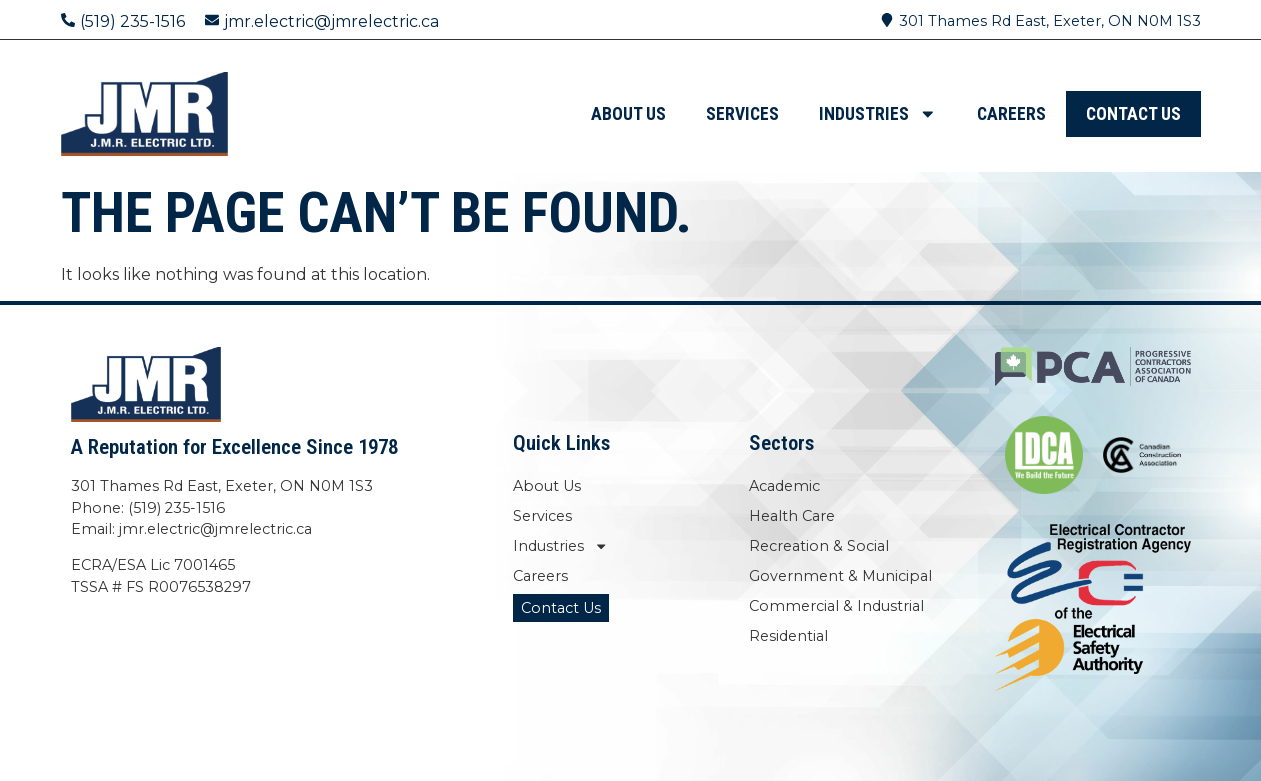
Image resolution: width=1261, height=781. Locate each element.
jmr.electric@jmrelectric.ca (331, 21)
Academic (784, 486)
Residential (788, 636)
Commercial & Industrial (836, 606)
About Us (628, 114)
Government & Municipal (840, 576)
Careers (1011, 114)
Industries (878, 114)
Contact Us (1133, 114)
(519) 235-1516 (132, 21)
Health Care (792, 516)
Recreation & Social (819, 546)
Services (742, 114)
